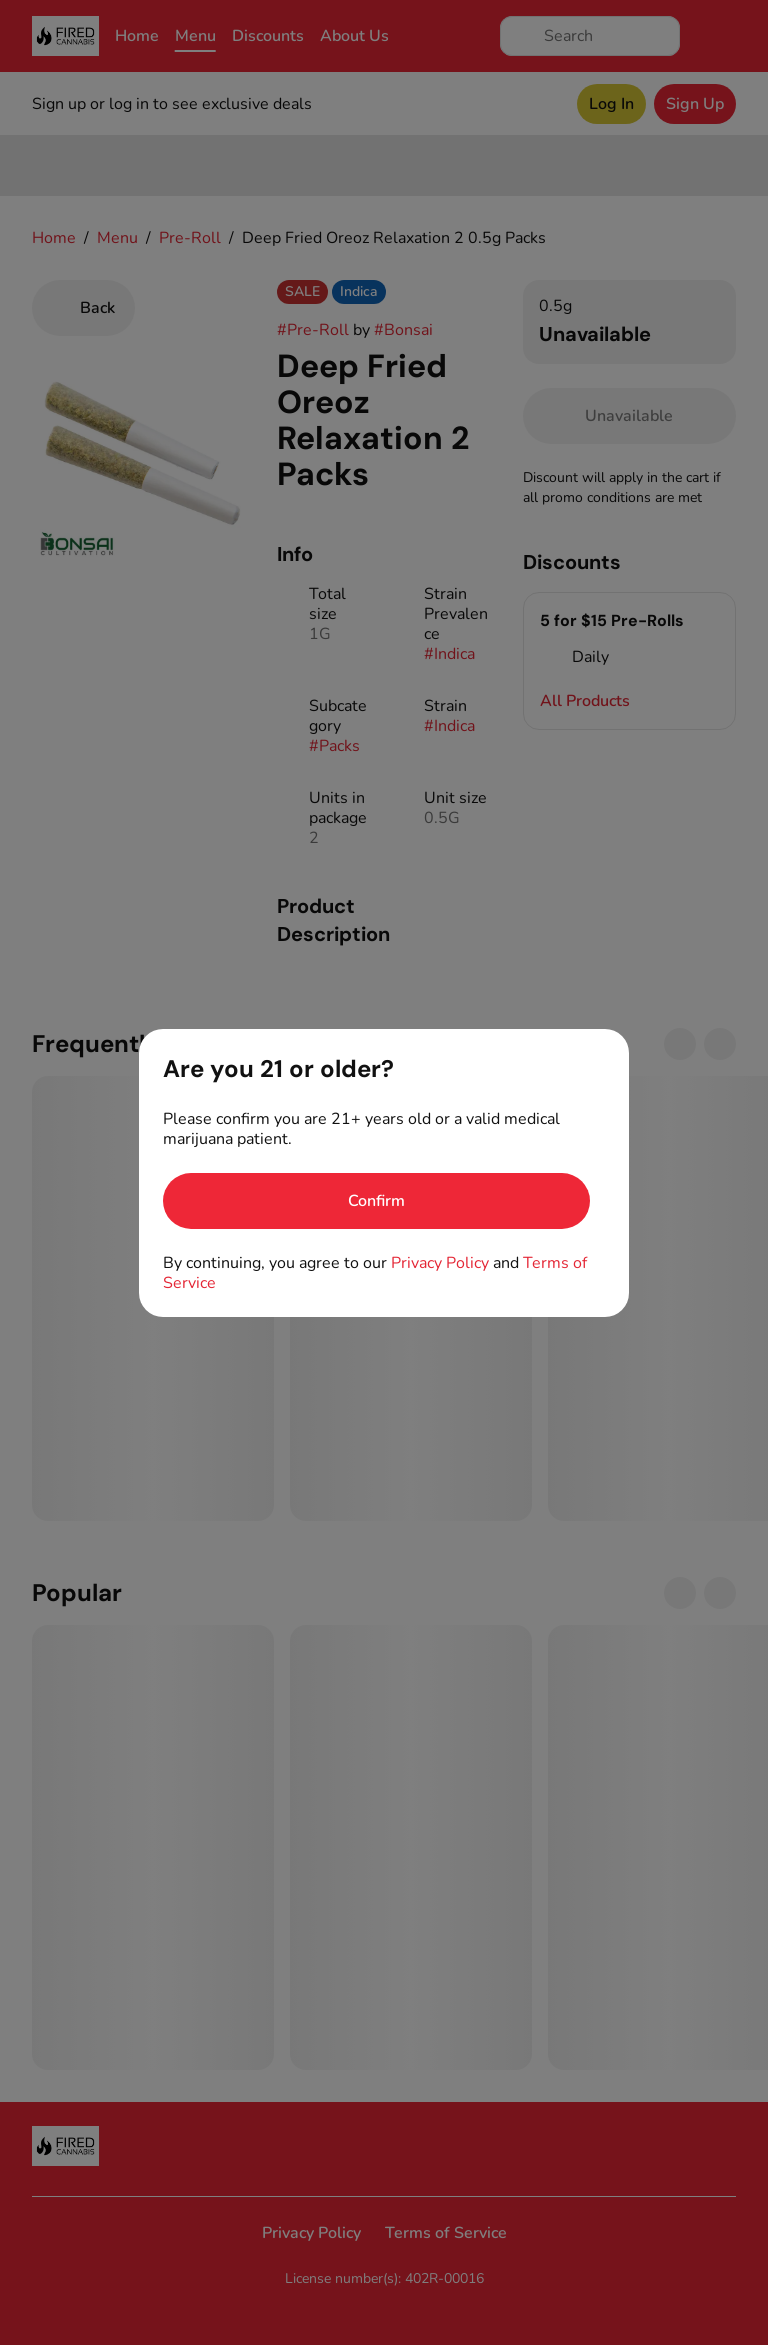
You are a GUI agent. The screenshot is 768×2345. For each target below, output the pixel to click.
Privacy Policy (440, 1263)
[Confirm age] (376, 1201)
